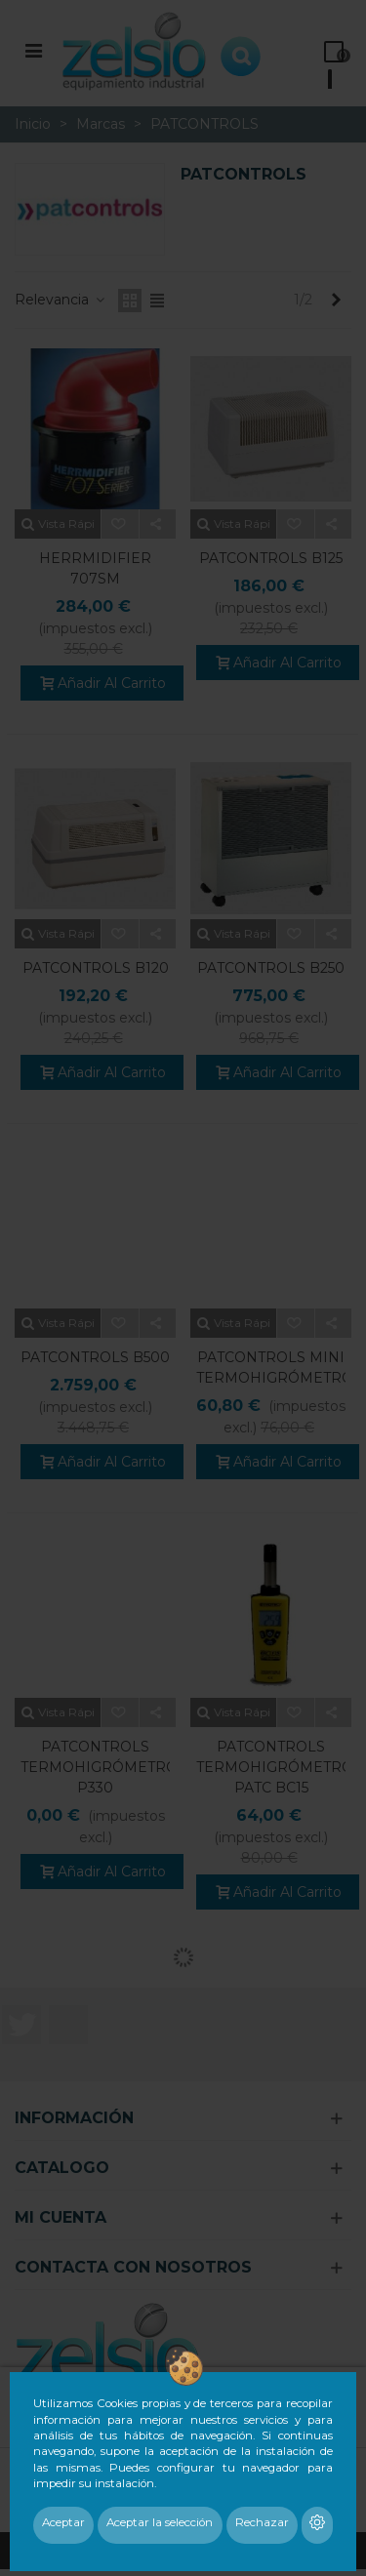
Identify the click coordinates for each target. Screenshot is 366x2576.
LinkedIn (68, 2024)
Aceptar (63, 2522)
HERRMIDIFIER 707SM (95, 568)
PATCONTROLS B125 (271, 558)
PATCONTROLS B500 (95, 1357)
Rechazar (262, 2522)
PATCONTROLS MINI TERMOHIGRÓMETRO (271, 1367)
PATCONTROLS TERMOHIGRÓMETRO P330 (95, 1767)
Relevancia (60, 299)
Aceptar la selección (159, 2522)
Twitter (21, 2024)
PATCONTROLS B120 (95, 968)
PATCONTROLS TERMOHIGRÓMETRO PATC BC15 (271, 1767)
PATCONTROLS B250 (271, 968)
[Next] (335, 300)
